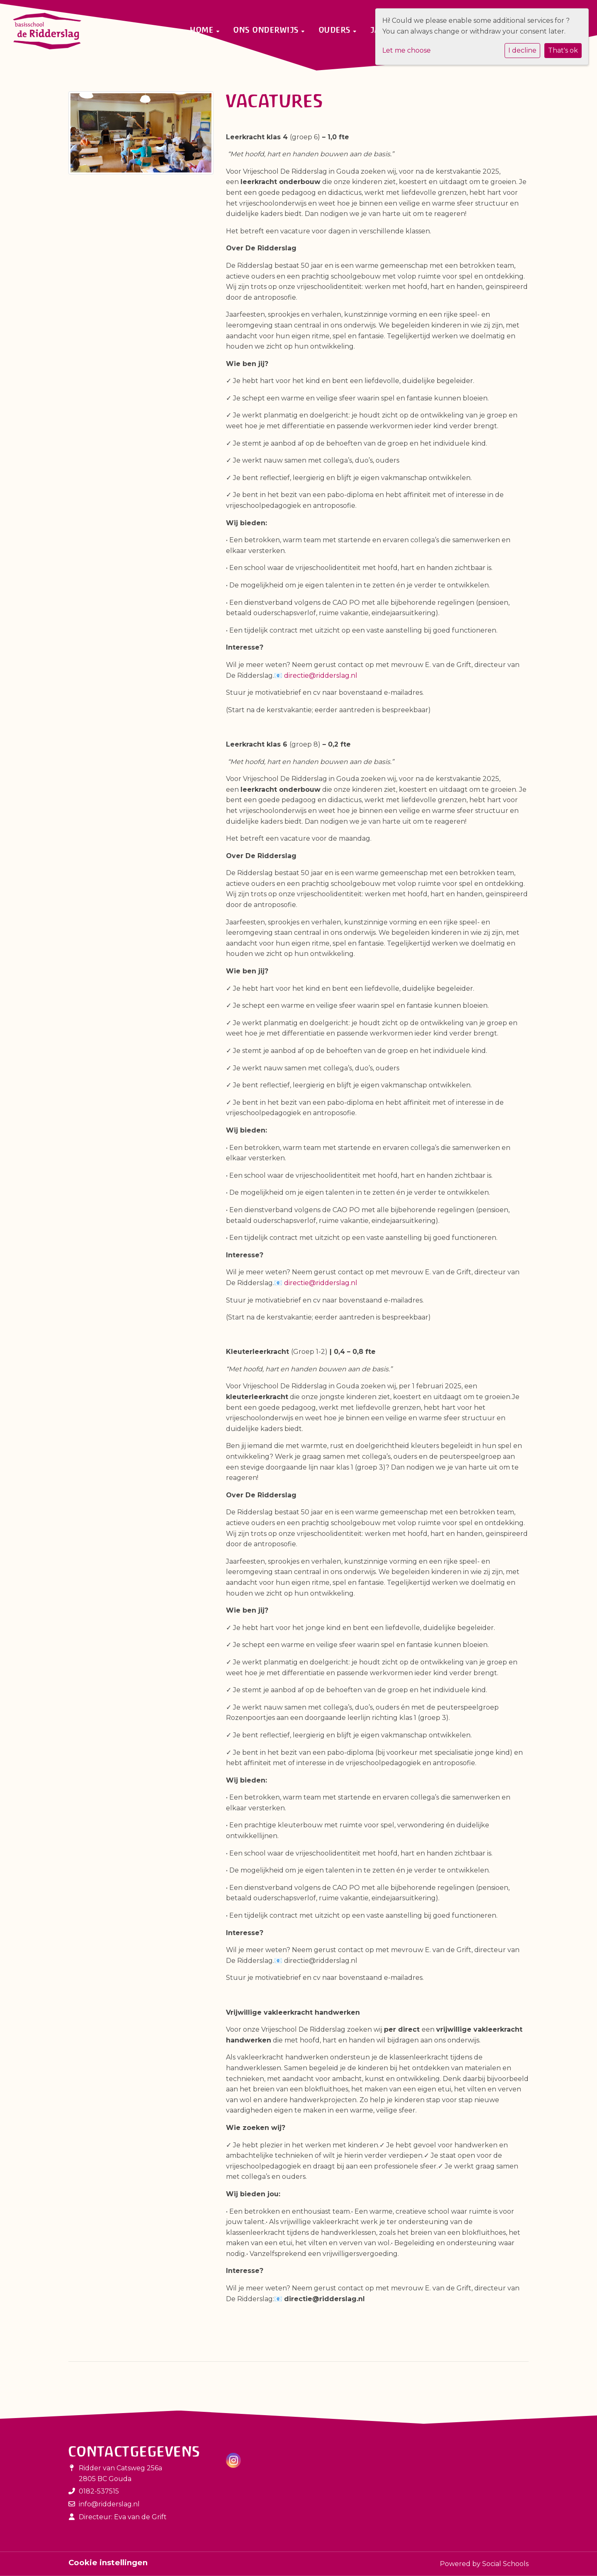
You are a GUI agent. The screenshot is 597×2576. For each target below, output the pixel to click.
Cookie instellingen (108, 2562)
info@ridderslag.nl (109, 2504)
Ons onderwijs (267, 29)
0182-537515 (99, 2491)
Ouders (336, 29)
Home (203, 29)
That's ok (563, 50)
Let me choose (406, 50)
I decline (522, 50)
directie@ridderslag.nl (320, 675)
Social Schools (505, 2564)
